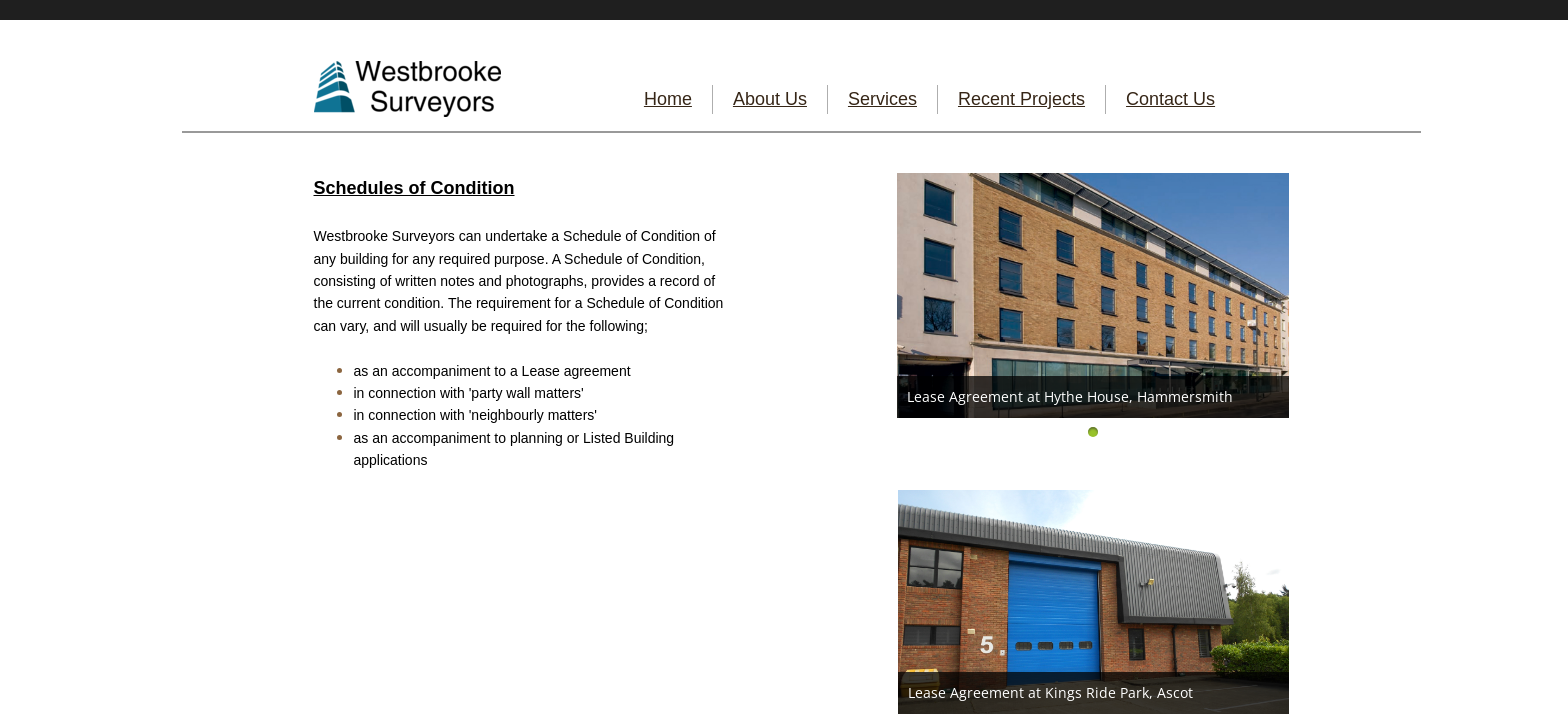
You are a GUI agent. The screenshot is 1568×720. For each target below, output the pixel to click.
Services (882, 99)
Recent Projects (1021, 99)
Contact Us (1170, 99)
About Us (770, 99)
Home (668, 99)
